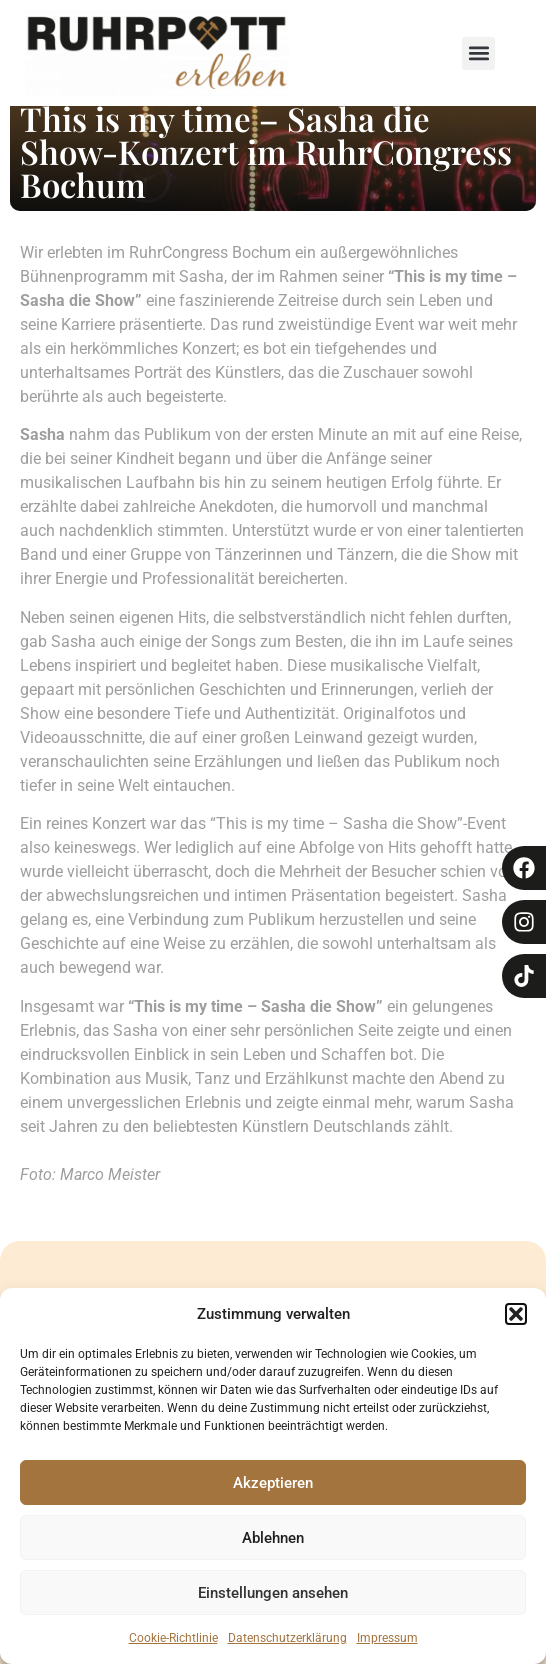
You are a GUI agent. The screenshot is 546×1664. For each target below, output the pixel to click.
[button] (516, 1314)
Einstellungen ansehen (273, 1593)
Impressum (387, 1638)
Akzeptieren (273, 1483)
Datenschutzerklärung (287, 1638)
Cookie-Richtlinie (173, 1638)
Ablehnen (273, 1538)
